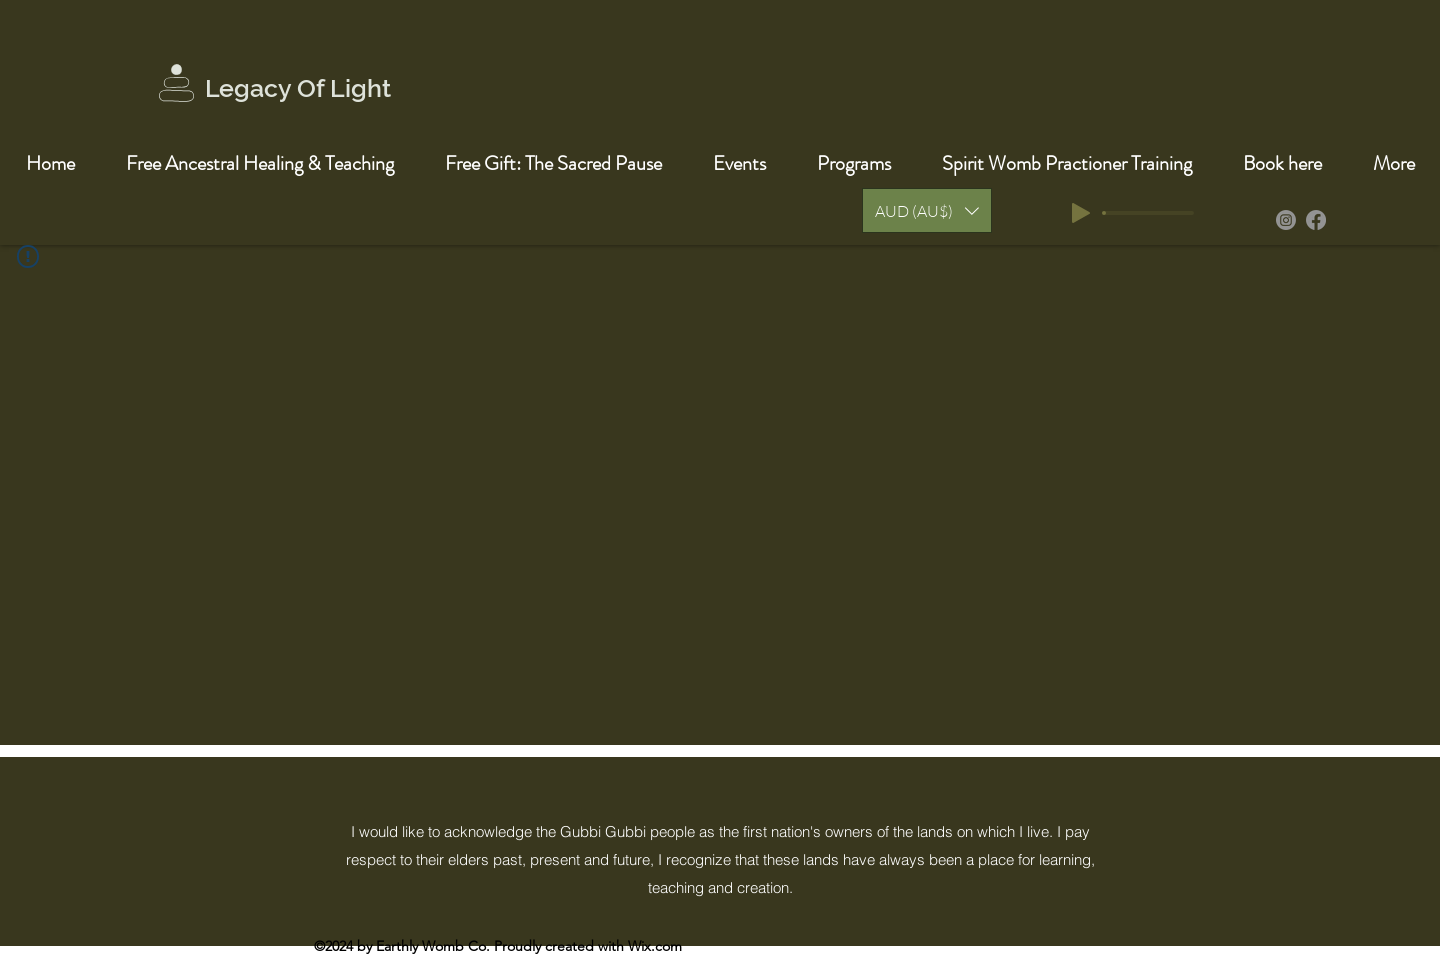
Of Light (344, 88)
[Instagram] (1286, 220)
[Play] (1081, 213)
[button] (927, 210)
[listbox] (927, 210)
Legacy (251, 88)
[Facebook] (1316, 220)
